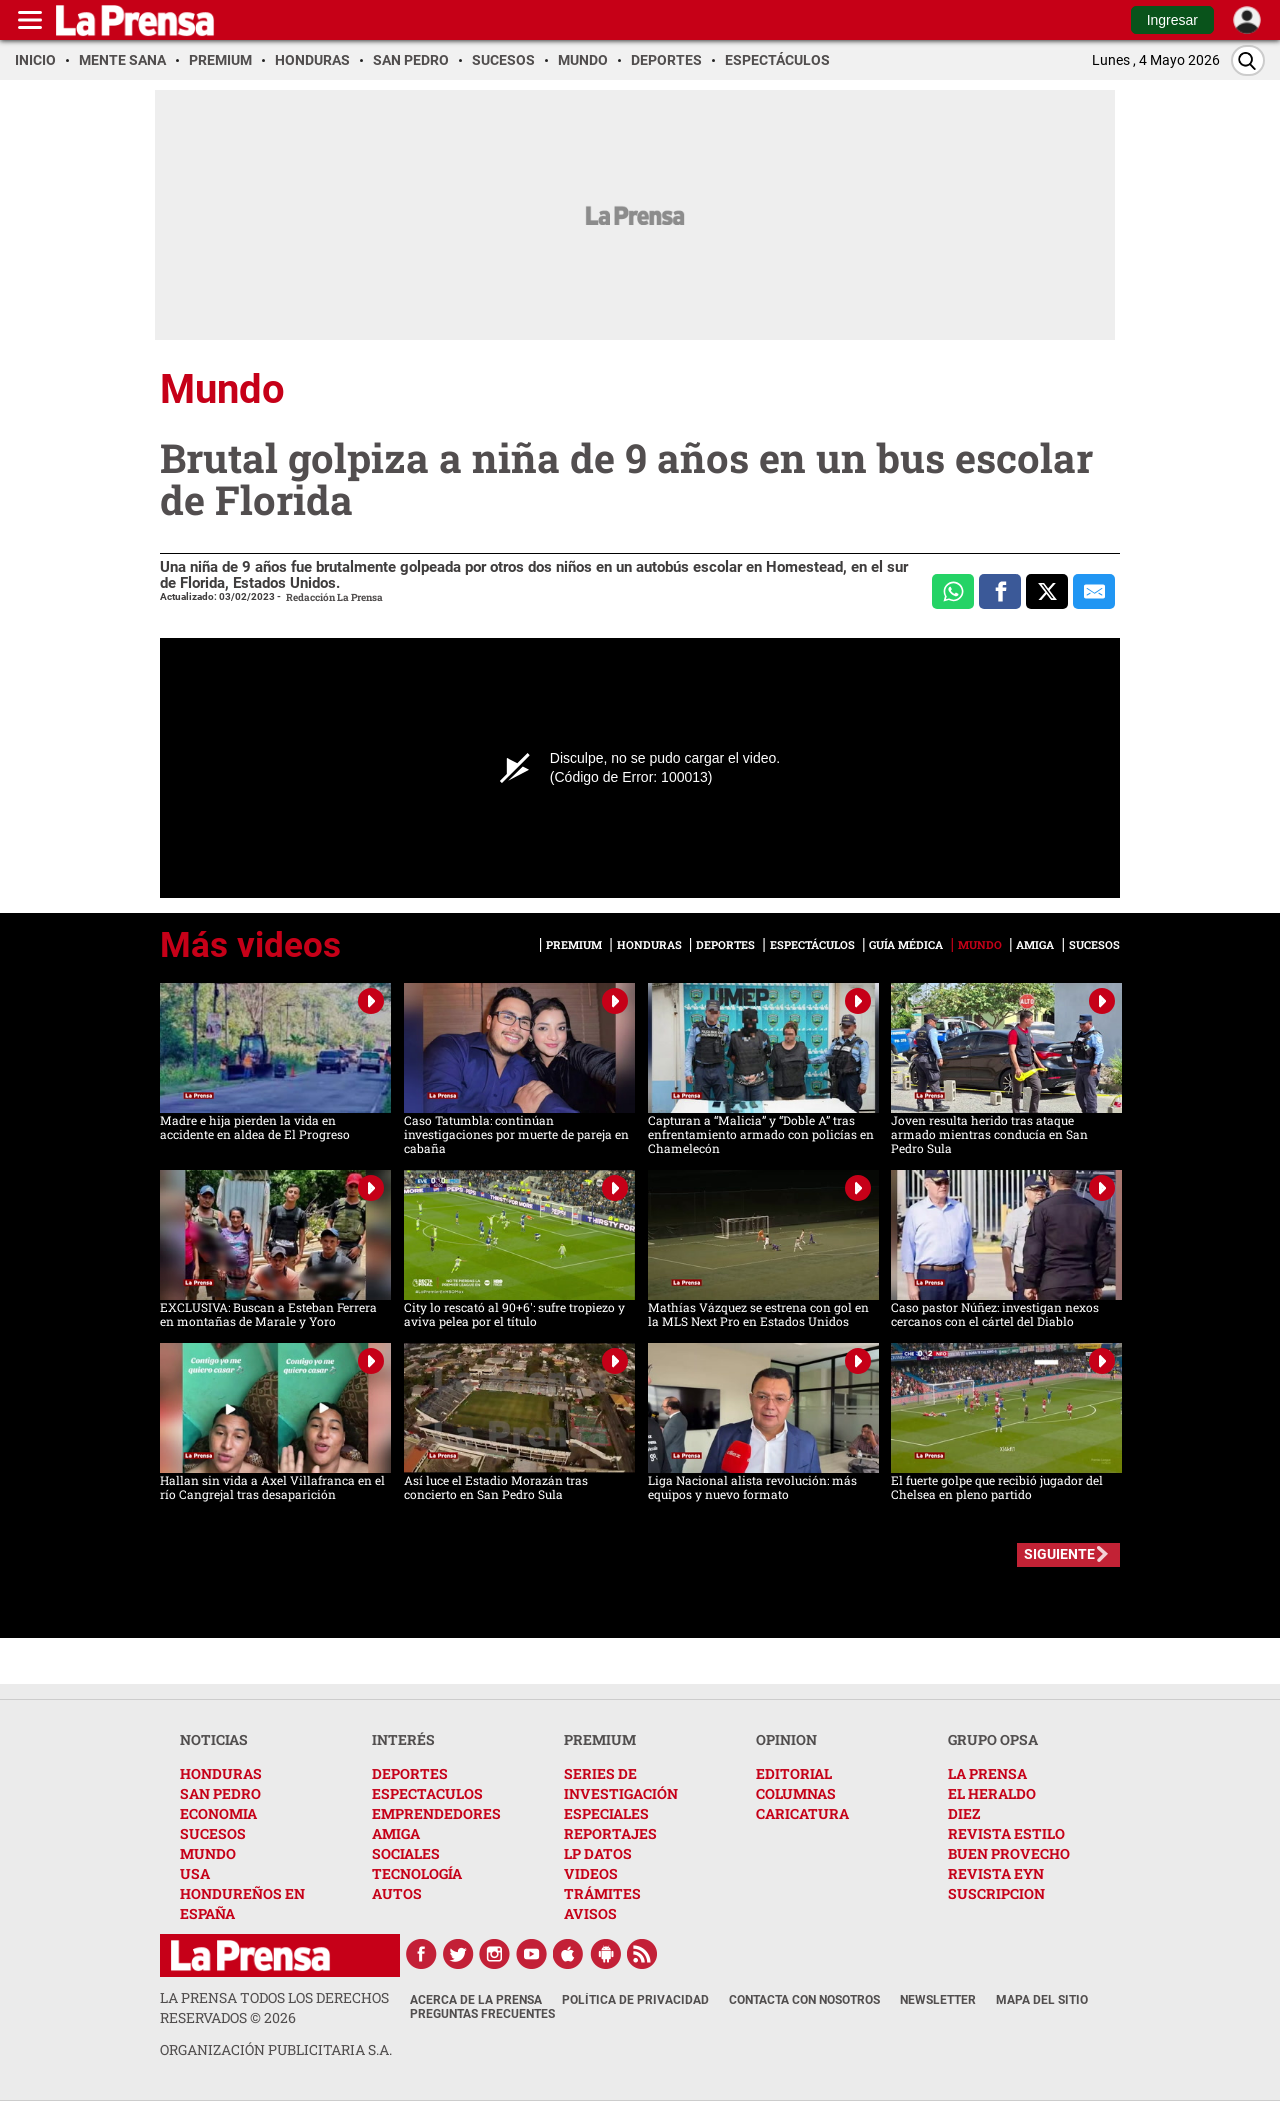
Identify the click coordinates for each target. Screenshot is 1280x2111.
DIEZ (964, 1813)
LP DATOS (598, 1853)
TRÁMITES (602, 1893)
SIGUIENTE (1059, 1554)
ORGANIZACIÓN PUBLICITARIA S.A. (276, 2049)
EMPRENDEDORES (436, 1813)
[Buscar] (1248, 60)
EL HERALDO (992, 1793)
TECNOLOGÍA (417, 1873)
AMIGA (396, 1833)
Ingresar (1172, 20)
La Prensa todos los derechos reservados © (274, 2007)
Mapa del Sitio (1042, 2000)
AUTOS (397, 1893)
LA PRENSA (987, 1773)
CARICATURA (802, 1813)
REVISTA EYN (996, 1873)
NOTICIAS (214, 1739)
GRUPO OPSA (993, 1739)
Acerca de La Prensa (476, 2000)
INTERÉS (403, 1739)
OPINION (786, 1739)
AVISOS (590, 1913)
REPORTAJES (610, 1833)
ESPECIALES (606, 1813)
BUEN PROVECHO (1009, 1853)
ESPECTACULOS (427, 1793)
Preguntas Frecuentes (482, 2014)
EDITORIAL (794, 1773)
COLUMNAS (796, 1793)
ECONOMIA (218, 1813)
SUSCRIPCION (996, 1893)
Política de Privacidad (635, 2000)
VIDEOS (591, 1873)
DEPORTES (410, 1773)
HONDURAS (221, 1773)
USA (195, 1873)
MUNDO (208, 1853)
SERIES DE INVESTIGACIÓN (621, 1783)
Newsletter (938, 2000)
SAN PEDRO (220, 1793)
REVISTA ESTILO (1006, 1833)
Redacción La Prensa (334, 597)
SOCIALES (406, 1853)
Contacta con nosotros (804, 2000)
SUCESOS (213, 1833)
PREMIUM (600, 1739)
